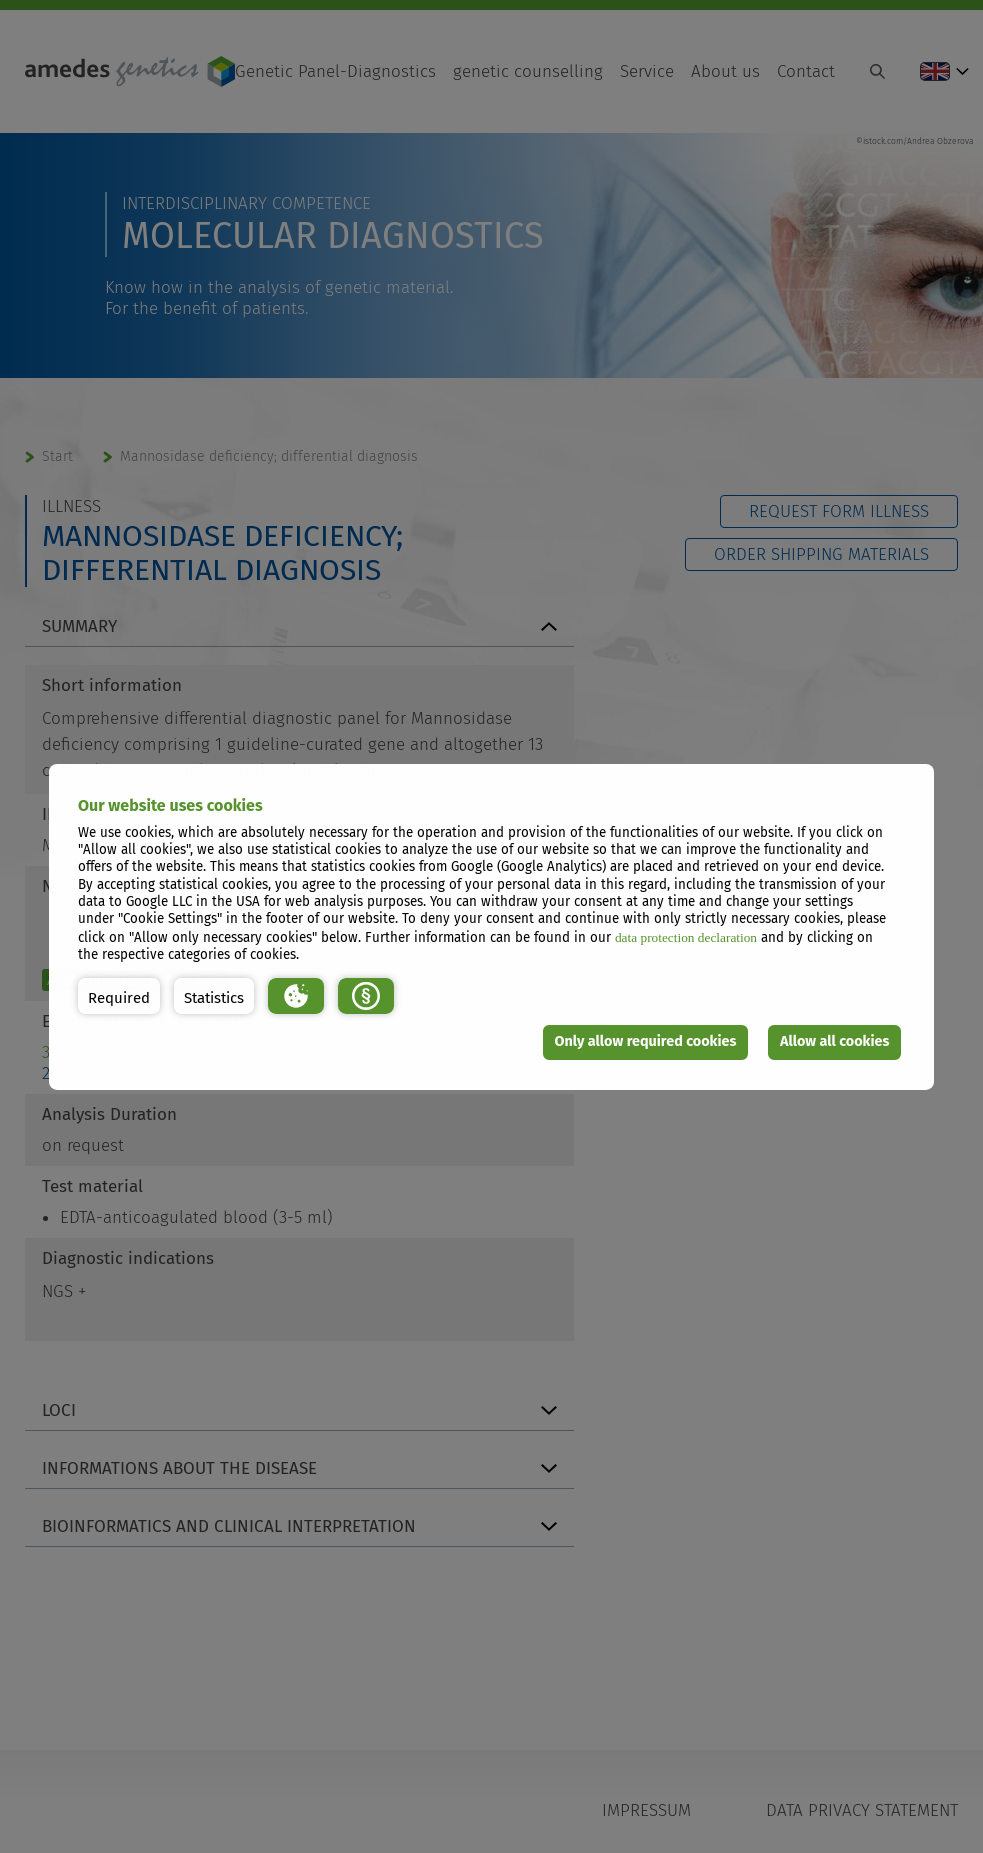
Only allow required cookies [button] (646, 1041)
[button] (119, 996)
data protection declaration (686, 937)
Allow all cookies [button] (835, 1041)
